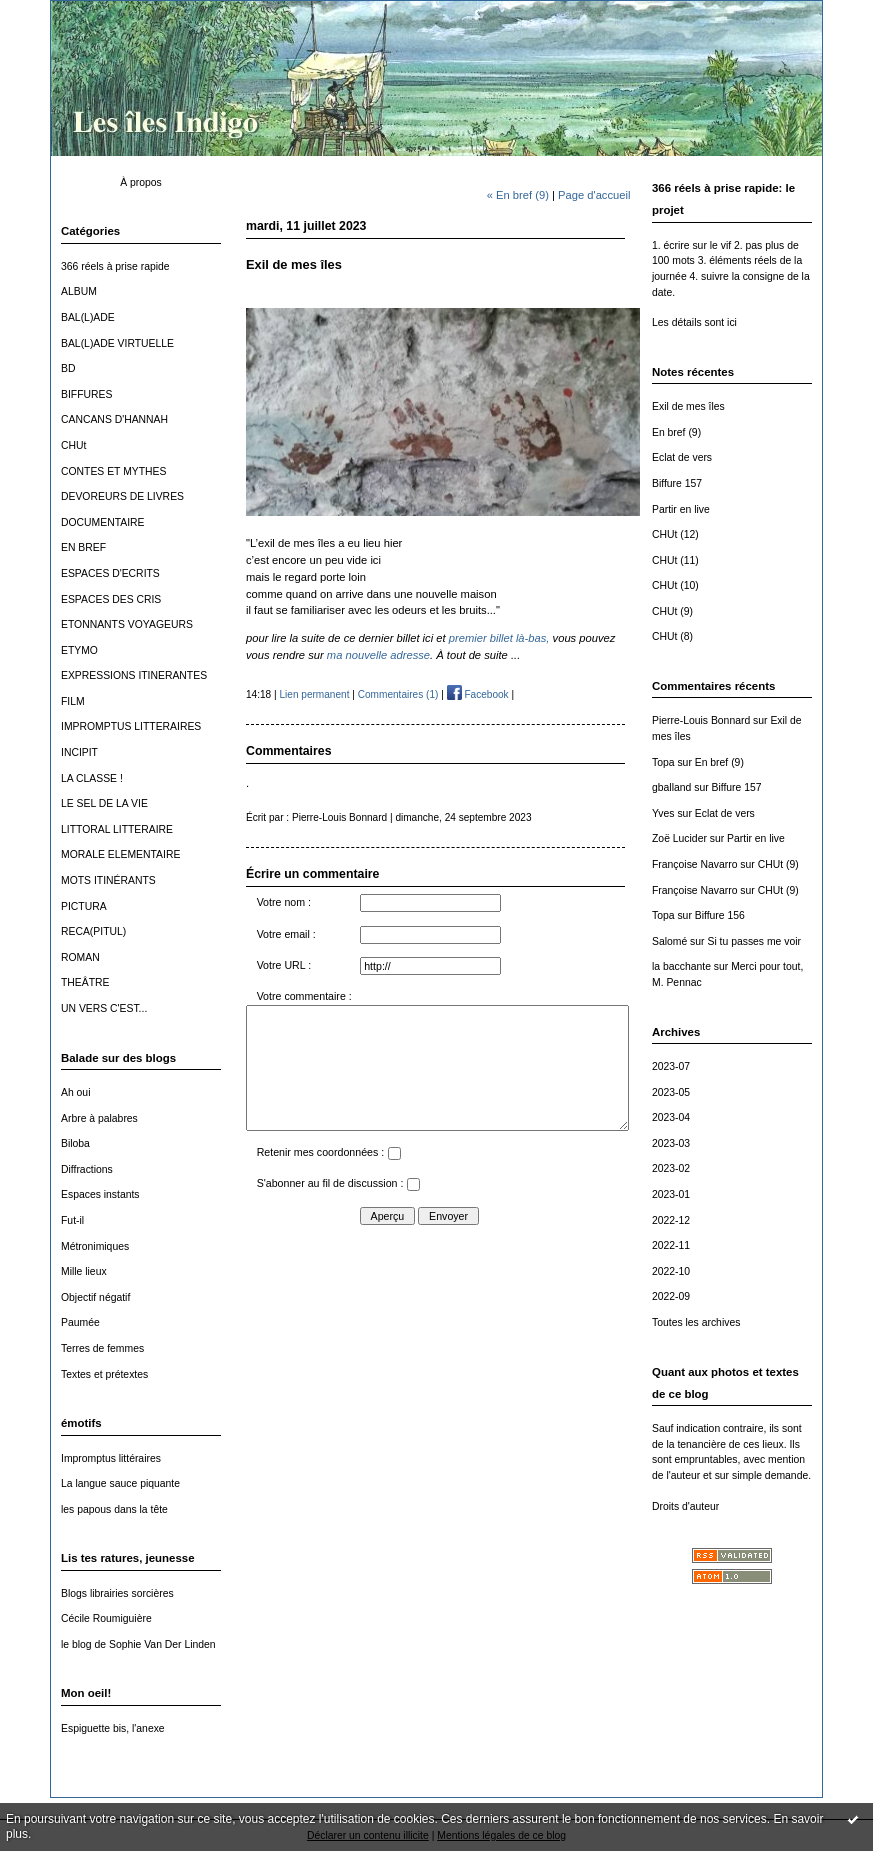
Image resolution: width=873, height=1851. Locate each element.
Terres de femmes (102, 1348)
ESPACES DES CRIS (111, 599)
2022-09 (671, 1296)
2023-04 (671, 1117)
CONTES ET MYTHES (113, 471)
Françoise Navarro (694, 864)
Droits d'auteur (685, 1506)
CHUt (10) (675, 585)
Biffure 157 (677, 483)
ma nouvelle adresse (378, 655)
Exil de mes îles (688, 406)
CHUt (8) (672, 636)
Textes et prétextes (104, 1374)
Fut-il (72, 1220)
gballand (671, 787)
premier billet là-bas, (499, 638)
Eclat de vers (682, 457)
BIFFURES (86, 394)
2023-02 (671, 1168)
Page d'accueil (594, 195)
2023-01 (671, 1194)
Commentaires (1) (398, 694)
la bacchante (681, 966)
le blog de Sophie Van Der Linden (138, 1644)
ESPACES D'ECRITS (110, 573)
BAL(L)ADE (88, 317)
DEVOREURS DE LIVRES (122, 496)
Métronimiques (95, 1246)
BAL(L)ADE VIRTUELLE (117, 343)
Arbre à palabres (99, 1118)
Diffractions (87, 1169)
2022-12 (671, 1220)
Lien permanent (314, 694)
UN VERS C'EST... (104, 1008)
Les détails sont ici (694, 322)
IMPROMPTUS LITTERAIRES (131, 726)
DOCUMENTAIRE (103, 522)
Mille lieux (84, 1271)
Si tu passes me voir (754, 941)
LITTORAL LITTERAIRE (117, 829)
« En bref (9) (518, 195)
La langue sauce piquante (120, 1483)
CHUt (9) (672, 611)
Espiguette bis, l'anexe (113, 1728)
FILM (73, 701)
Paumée (80, 1322)
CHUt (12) (675, 534)
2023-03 (671, 1143)
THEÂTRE (85, 982)
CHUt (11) (675, 560)
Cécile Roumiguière (106, 1618)
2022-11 (671, 1245)
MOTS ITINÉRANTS (108, 880)
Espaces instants (100, 1194)
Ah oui (75, 1092)
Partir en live (681, 509)
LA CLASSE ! (92, 778)
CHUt (73, 445)
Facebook (478, 694)
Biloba (75, 1143)
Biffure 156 (720, 915)
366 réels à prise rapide (115, 266)
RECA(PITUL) (93, 931)
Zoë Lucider (679, 838)
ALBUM (79, 291)
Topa (663, 762)
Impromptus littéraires (111, 1458)
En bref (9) (676, 432)
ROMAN (80, 957)
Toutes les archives (696, 1322)
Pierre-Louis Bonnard (701, 720)
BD (68, 368)
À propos (141, 182)
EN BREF (83, 547)
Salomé (669, 941)
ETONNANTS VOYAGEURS (127, 624)
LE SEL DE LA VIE (104, 803)
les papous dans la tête (114, 1509)
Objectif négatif (95, 1297)
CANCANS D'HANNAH (114, 419)
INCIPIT (79, 752)
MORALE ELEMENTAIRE (120, 854)
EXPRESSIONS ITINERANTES (134, 675)
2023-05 (671, 1092)
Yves (663, 813)
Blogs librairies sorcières (117, 1593)
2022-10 (671, 1271)
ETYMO (79, 650)
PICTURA (84, 906)
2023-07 (671, 1066)
